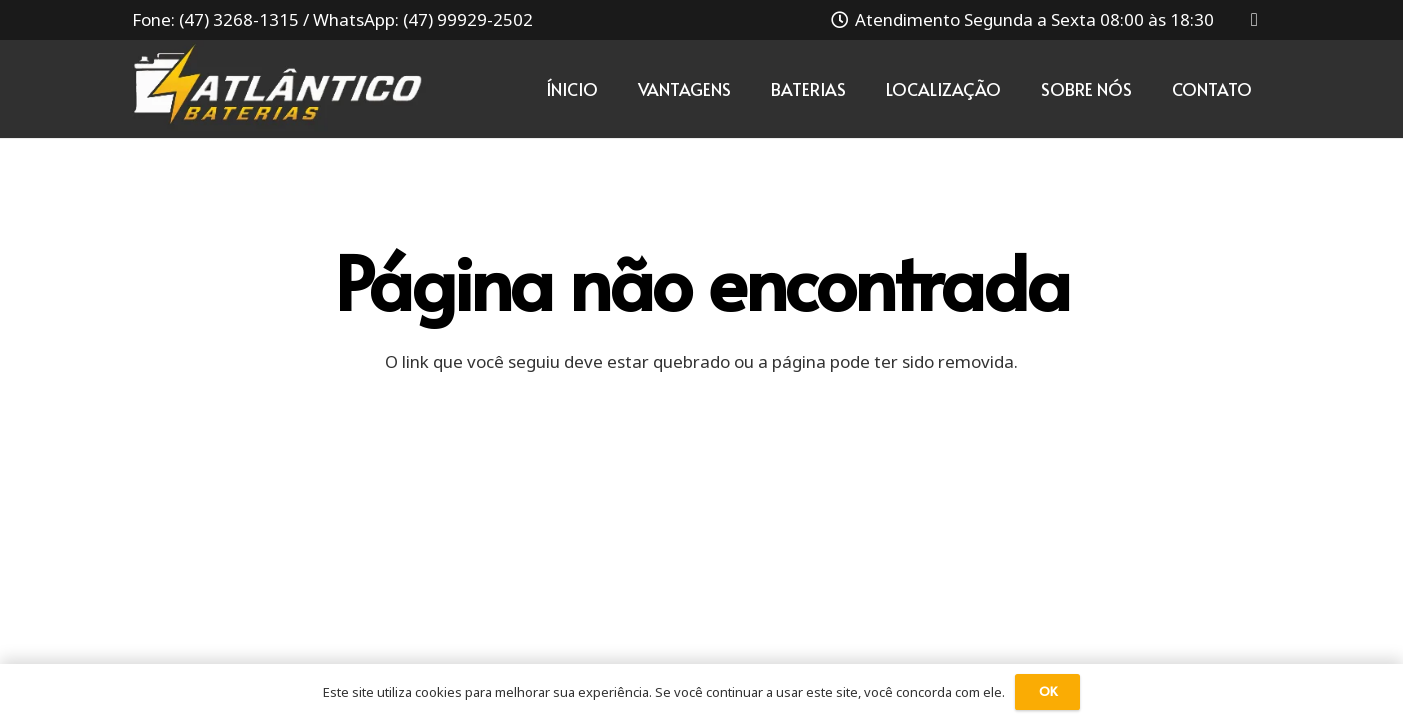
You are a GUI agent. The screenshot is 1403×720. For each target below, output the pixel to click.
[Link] (280, 89)
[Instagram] (1255, 20)
